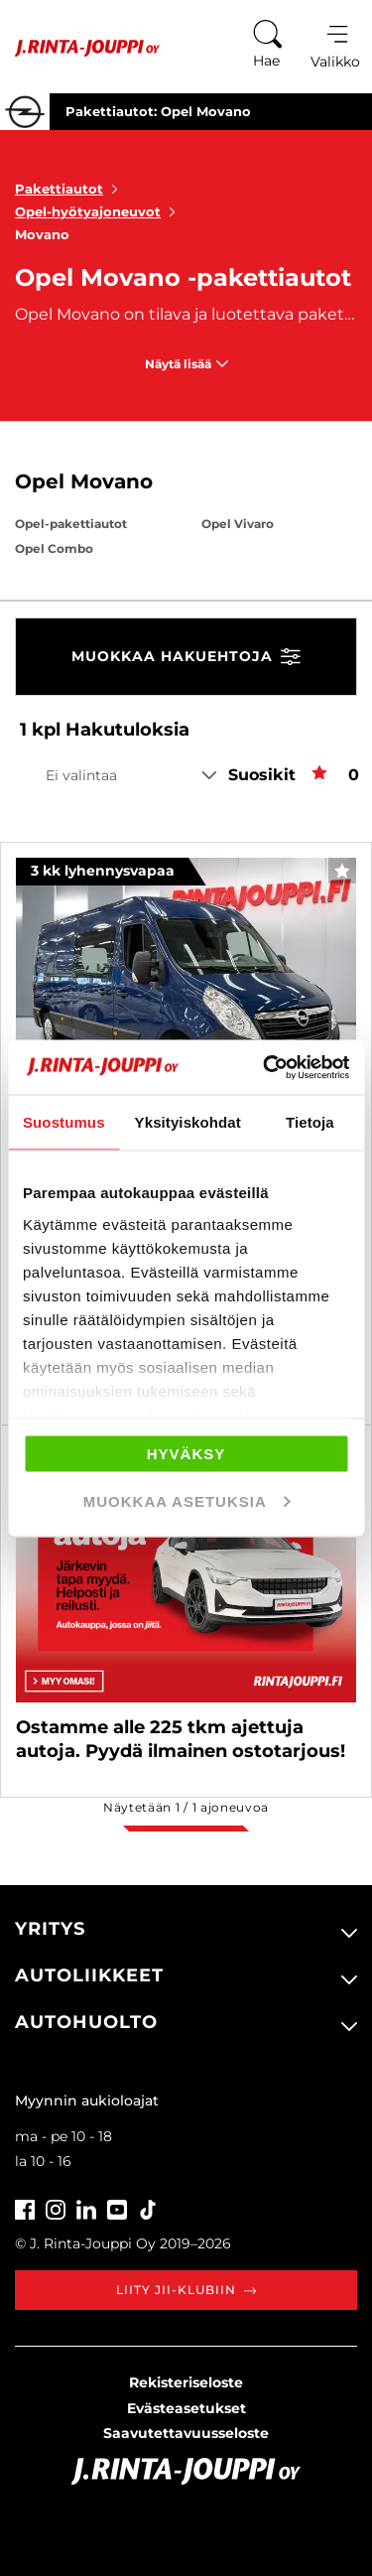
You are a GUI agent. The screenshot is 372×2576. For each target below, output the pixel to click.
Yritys (50, 1929)
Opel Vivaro (237, 523)
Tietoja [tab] (310, 1122)
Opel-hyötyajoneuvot (99, 211)
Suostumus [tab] (64, 1122)
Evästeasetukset (186, 2408)
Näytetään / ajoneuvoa (186, 1807)
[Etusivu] (80, 48)
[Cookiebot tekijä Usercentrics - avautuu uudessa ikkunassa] (265, 1067)
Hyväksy (186, 1453)
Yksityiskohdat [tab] (188, 1122)
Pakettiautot (70, 189)
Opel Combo (54, 548)
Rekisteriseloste (186, 2382)
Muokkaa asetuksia (187, 1500)
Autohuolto (86, 2022)
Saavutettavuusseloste (186, 2433)
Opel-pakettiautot (71, 523)
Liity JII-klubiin (186, 2289)
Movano (42, 234)
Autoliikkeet (89, 1975)
